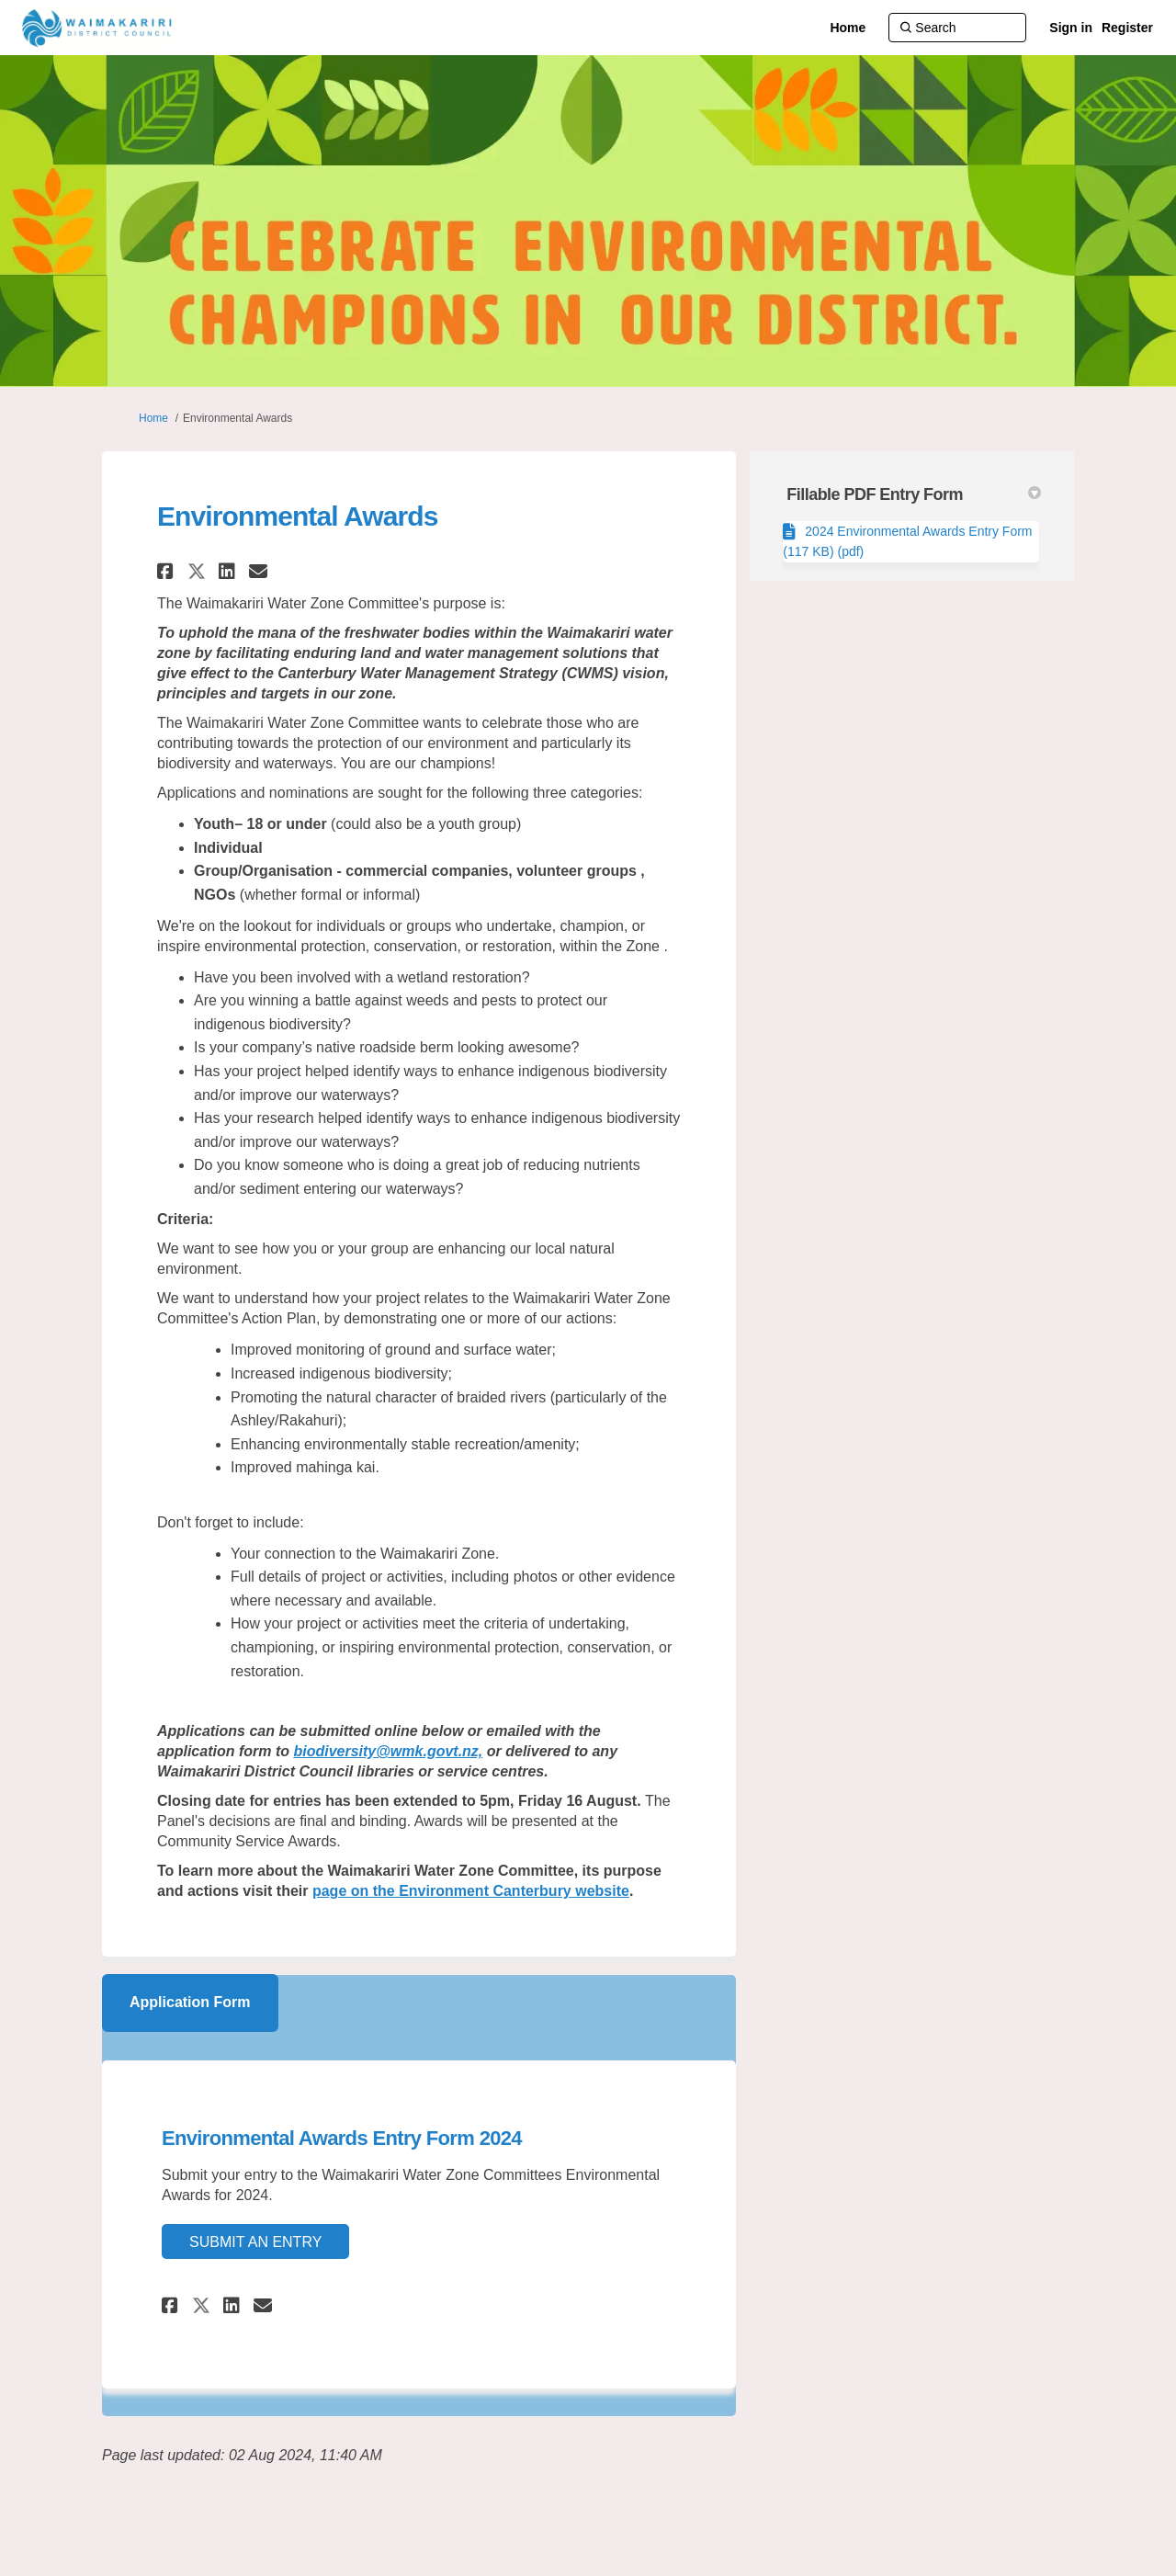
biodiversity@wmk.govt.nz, (387, 1751)
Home (153, 418)
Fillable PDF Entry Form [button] (913, 494)
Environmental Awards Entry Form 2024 (342, 2138)
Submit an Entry (255, 2242)
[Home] (847, 27)
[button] (167, 571)
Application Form (190, 2002)
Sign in (1070, 27)
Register (1127, 27)
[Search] (957, 27)
